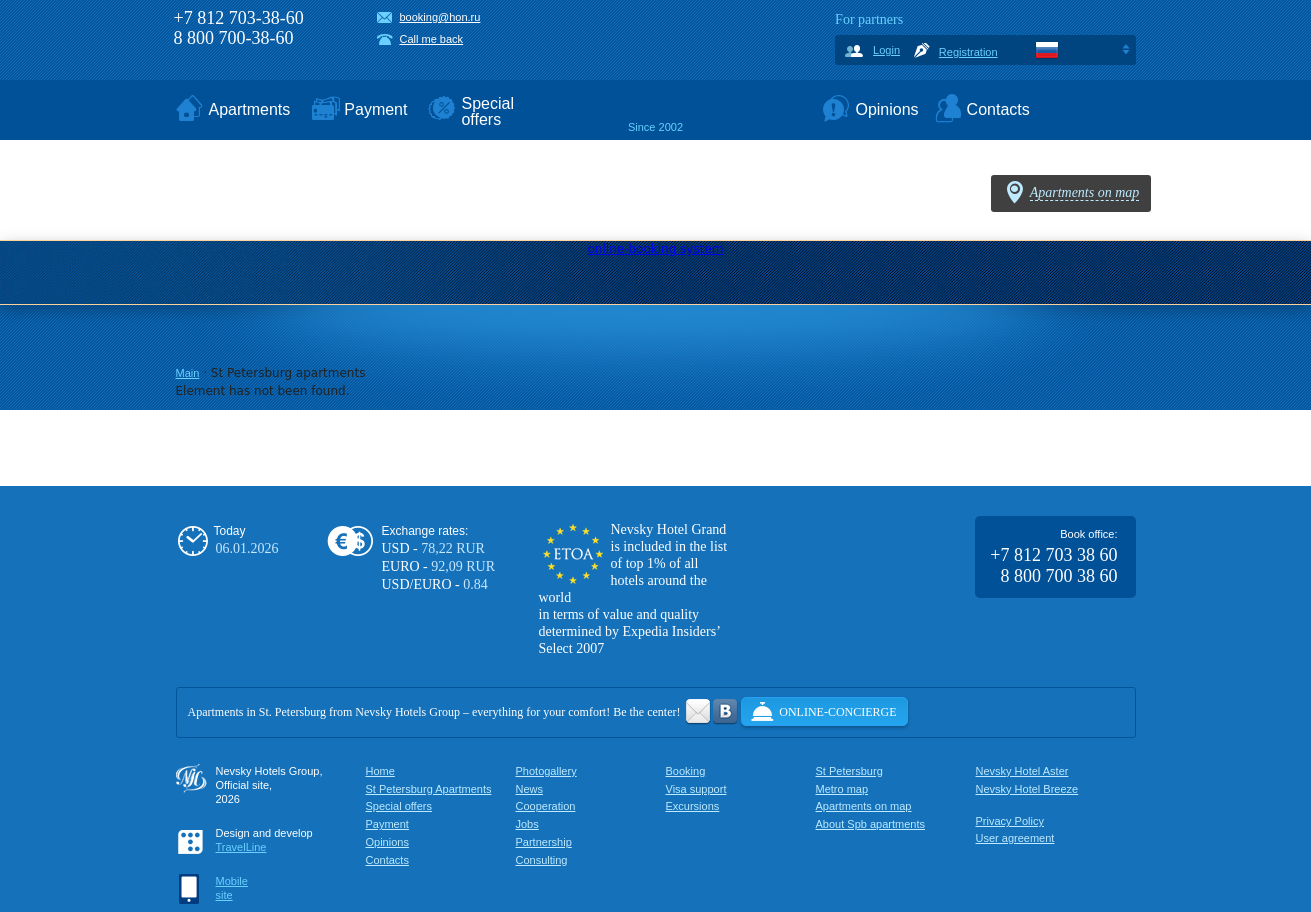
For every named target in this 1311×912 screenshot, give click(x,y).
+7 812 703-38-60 (239, 18)
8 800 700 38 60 (1059, 576)
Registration (968, 52)
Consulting (542, 860)
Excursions (693, 806)
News (530, 789)
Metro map (842, 789)
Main (188, 373)
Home (380, 771)
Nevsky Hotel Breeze (1027, 789)
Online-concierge (837, 712)
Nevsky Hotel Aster (1022, 771)
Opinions (387, 842)
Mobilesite (232, 888)
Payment (387, 824)
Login (886, 50)
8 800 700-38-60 (234, 38)
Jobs (527, 824)
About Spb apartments (870, 824)
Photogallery (546, 771)
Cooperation (546, 806)
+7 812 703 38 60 (1053, 555)
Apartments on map (864, 806)
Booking (686, 771)
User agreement (1015, 838)
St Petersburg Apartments (429, 789)
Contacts (387, 860)
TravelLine (241, 847)
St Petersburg (849, 771)
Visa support (696, 789)
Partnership (544, 842)
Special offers (399, 806)
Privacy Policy (1010, 821)
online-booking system (656, 249)
